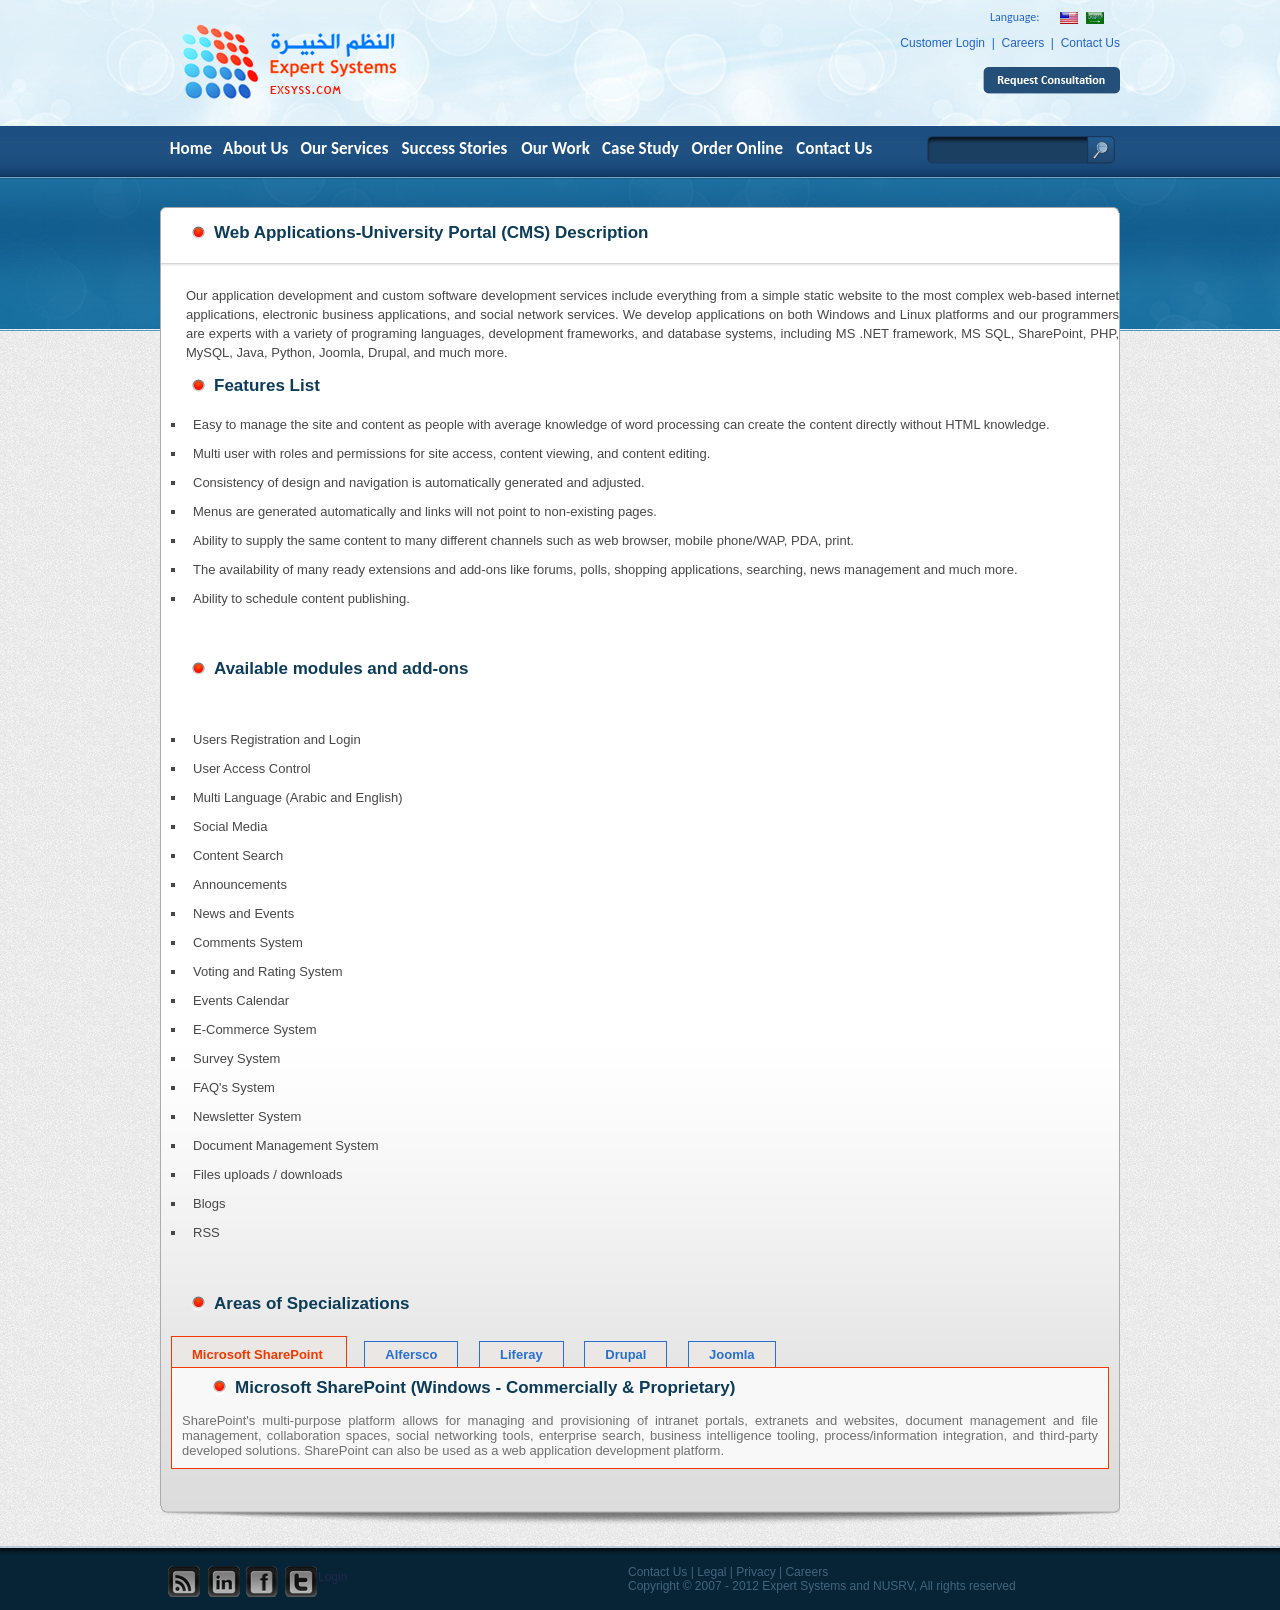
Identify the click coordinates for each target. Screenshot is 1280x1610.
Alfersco (411, 1354)
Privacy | (759, 1572)
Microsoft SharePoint (259, 1354)
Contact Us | (661, 1572)
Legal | (715, 1572)
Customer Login (942, 43)
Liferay (521, 1354)
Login (332, 1577)
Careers (1023, 43)
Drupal (625, 1354)
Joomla (732, 1354)
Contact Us (1090, 43)
